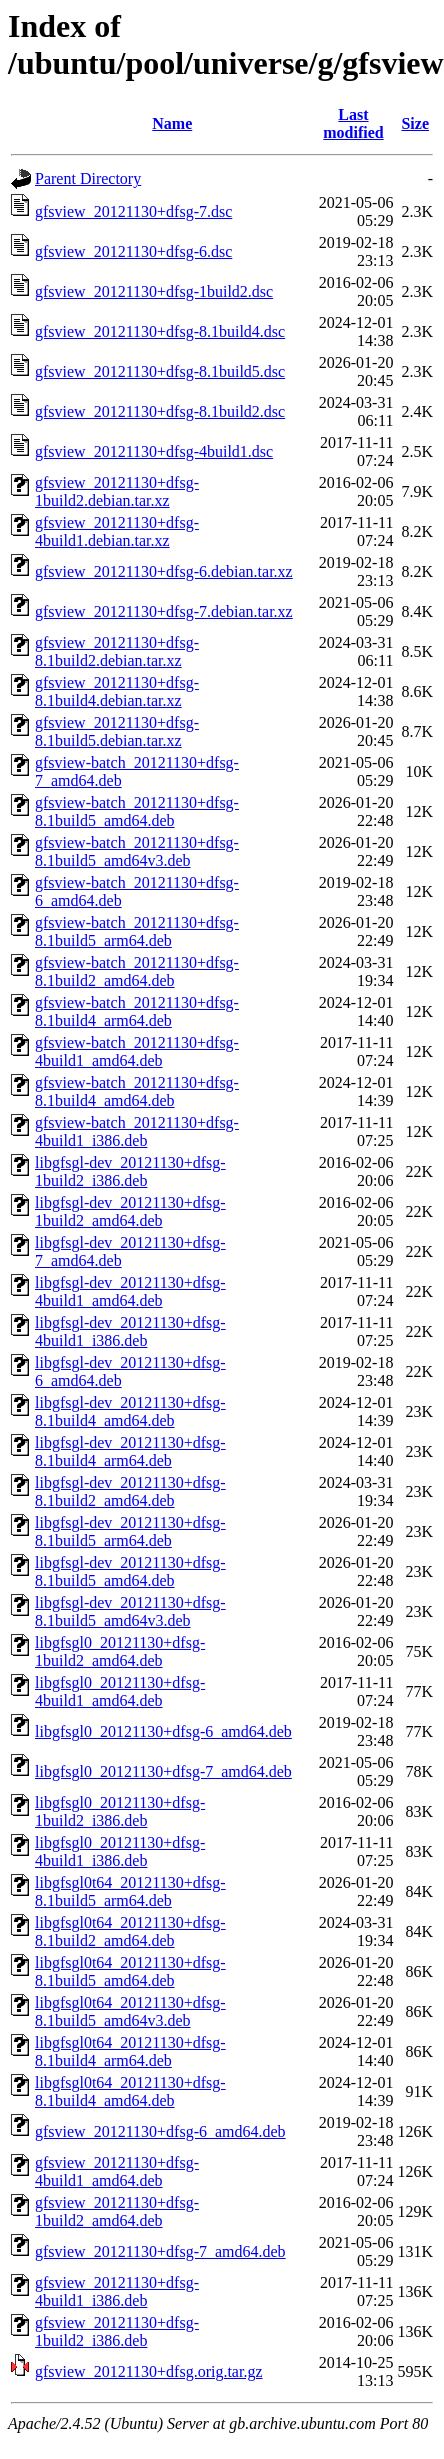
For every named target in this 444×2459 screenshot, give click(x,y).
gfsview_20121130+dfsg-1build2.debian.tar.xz (117, 491)
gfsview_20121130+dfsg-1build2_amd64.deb (117, 2211)
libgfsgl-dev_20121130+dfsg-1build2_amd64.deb (130, 1211)
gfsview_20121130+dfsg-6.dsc (133, 251)
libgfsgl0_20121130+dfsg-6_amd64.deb (163, 1731)
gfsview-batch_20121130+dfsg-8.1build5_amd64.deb (137, 811)
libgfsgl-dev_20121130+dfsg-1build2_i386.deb (130, 1171)
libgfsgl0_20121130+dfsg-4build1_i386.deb (120, 1851)
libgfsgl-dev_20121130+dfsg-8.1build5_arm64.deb (130, 1531)
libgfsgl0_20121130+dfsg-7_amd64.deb (163, 1771)
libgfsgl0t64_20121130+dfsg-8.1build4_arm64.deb (130, 2051)
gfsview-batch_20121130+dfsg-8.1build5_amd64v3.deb (137, 851)
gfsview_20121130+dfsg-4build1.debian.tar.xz (117, 531)
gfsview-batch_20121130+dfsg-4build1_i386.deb (137, 1131)
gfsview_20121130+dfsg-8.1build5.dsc (160, 371)
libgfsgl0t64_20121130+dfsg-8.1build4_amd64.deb (130, 2091)
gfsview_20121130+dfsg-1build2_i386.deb (117, 2331)
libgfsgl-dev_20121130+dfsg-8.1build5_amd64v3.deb (130, 1611)
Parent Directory (88, 178)
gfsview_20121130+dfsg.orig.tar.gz (149, 2371)
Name (172, 123)
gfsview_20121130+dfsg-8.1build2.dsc (160, 411)
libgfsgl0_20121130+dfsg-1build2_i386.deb (120, 1811)
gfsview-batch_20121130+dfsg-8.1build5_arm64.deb (137, 931)
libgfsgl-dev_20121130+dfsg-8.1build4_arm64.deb (130, 1451)
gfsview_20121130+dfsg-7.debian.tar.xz (164, 611)
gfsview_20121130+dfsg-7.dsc (133, 211)
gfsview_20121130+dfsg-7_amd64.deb (160, 2251)
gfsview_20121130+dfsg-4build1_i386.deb (117, 2291)
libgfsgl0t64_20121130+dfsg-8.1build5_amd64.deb (130, 1971)
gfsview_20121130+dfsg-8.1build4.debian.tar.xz (117, 691)
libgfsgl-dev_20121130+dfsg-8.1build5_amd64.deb (130, 1571)
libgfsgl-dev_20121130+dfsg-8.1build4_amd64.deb (130, 1411)
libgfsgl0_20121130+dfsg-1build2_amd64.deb (120, 1651)
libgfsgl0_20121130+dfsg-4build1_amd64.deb (120, 1691)
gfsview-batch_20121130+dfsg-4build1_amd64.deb (137, 1051)
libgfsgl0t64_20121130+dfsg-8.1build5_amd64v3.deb (130, 2011)
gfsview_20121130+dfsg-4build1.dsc (154, 451)
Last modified (353, 123)
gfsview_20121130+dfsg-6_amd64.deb (160, 2131)
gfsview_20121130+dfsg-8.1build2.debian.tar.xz (117, 651)
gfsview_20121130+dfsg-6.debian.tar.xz (164, 571)
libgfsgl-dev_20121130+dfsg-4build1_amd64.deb (130, 1291)
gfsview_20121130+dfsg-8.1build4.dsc (160, 331)
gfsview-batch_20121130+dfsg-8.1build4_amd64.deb (137, 1091)
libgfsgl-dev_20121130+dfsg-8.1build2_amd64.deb (130, 1491)
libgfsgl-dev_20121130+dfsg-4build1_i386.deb (130, 1331)
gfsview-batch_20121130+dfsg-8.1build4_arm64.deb (137, 1011)
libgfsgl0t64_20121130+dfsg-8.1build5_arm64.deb (130, 1891)
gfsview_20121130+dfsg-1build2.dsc (154, 291)
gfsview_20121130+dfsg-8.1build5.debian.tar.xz (117, 731)
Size (415, 123)
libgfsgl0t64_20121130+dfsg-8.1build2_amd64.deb (130, 1931)
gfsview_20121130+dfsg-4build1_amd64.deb (117, 2171)
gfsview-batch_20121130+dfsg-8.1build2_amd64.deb (137, 971)
